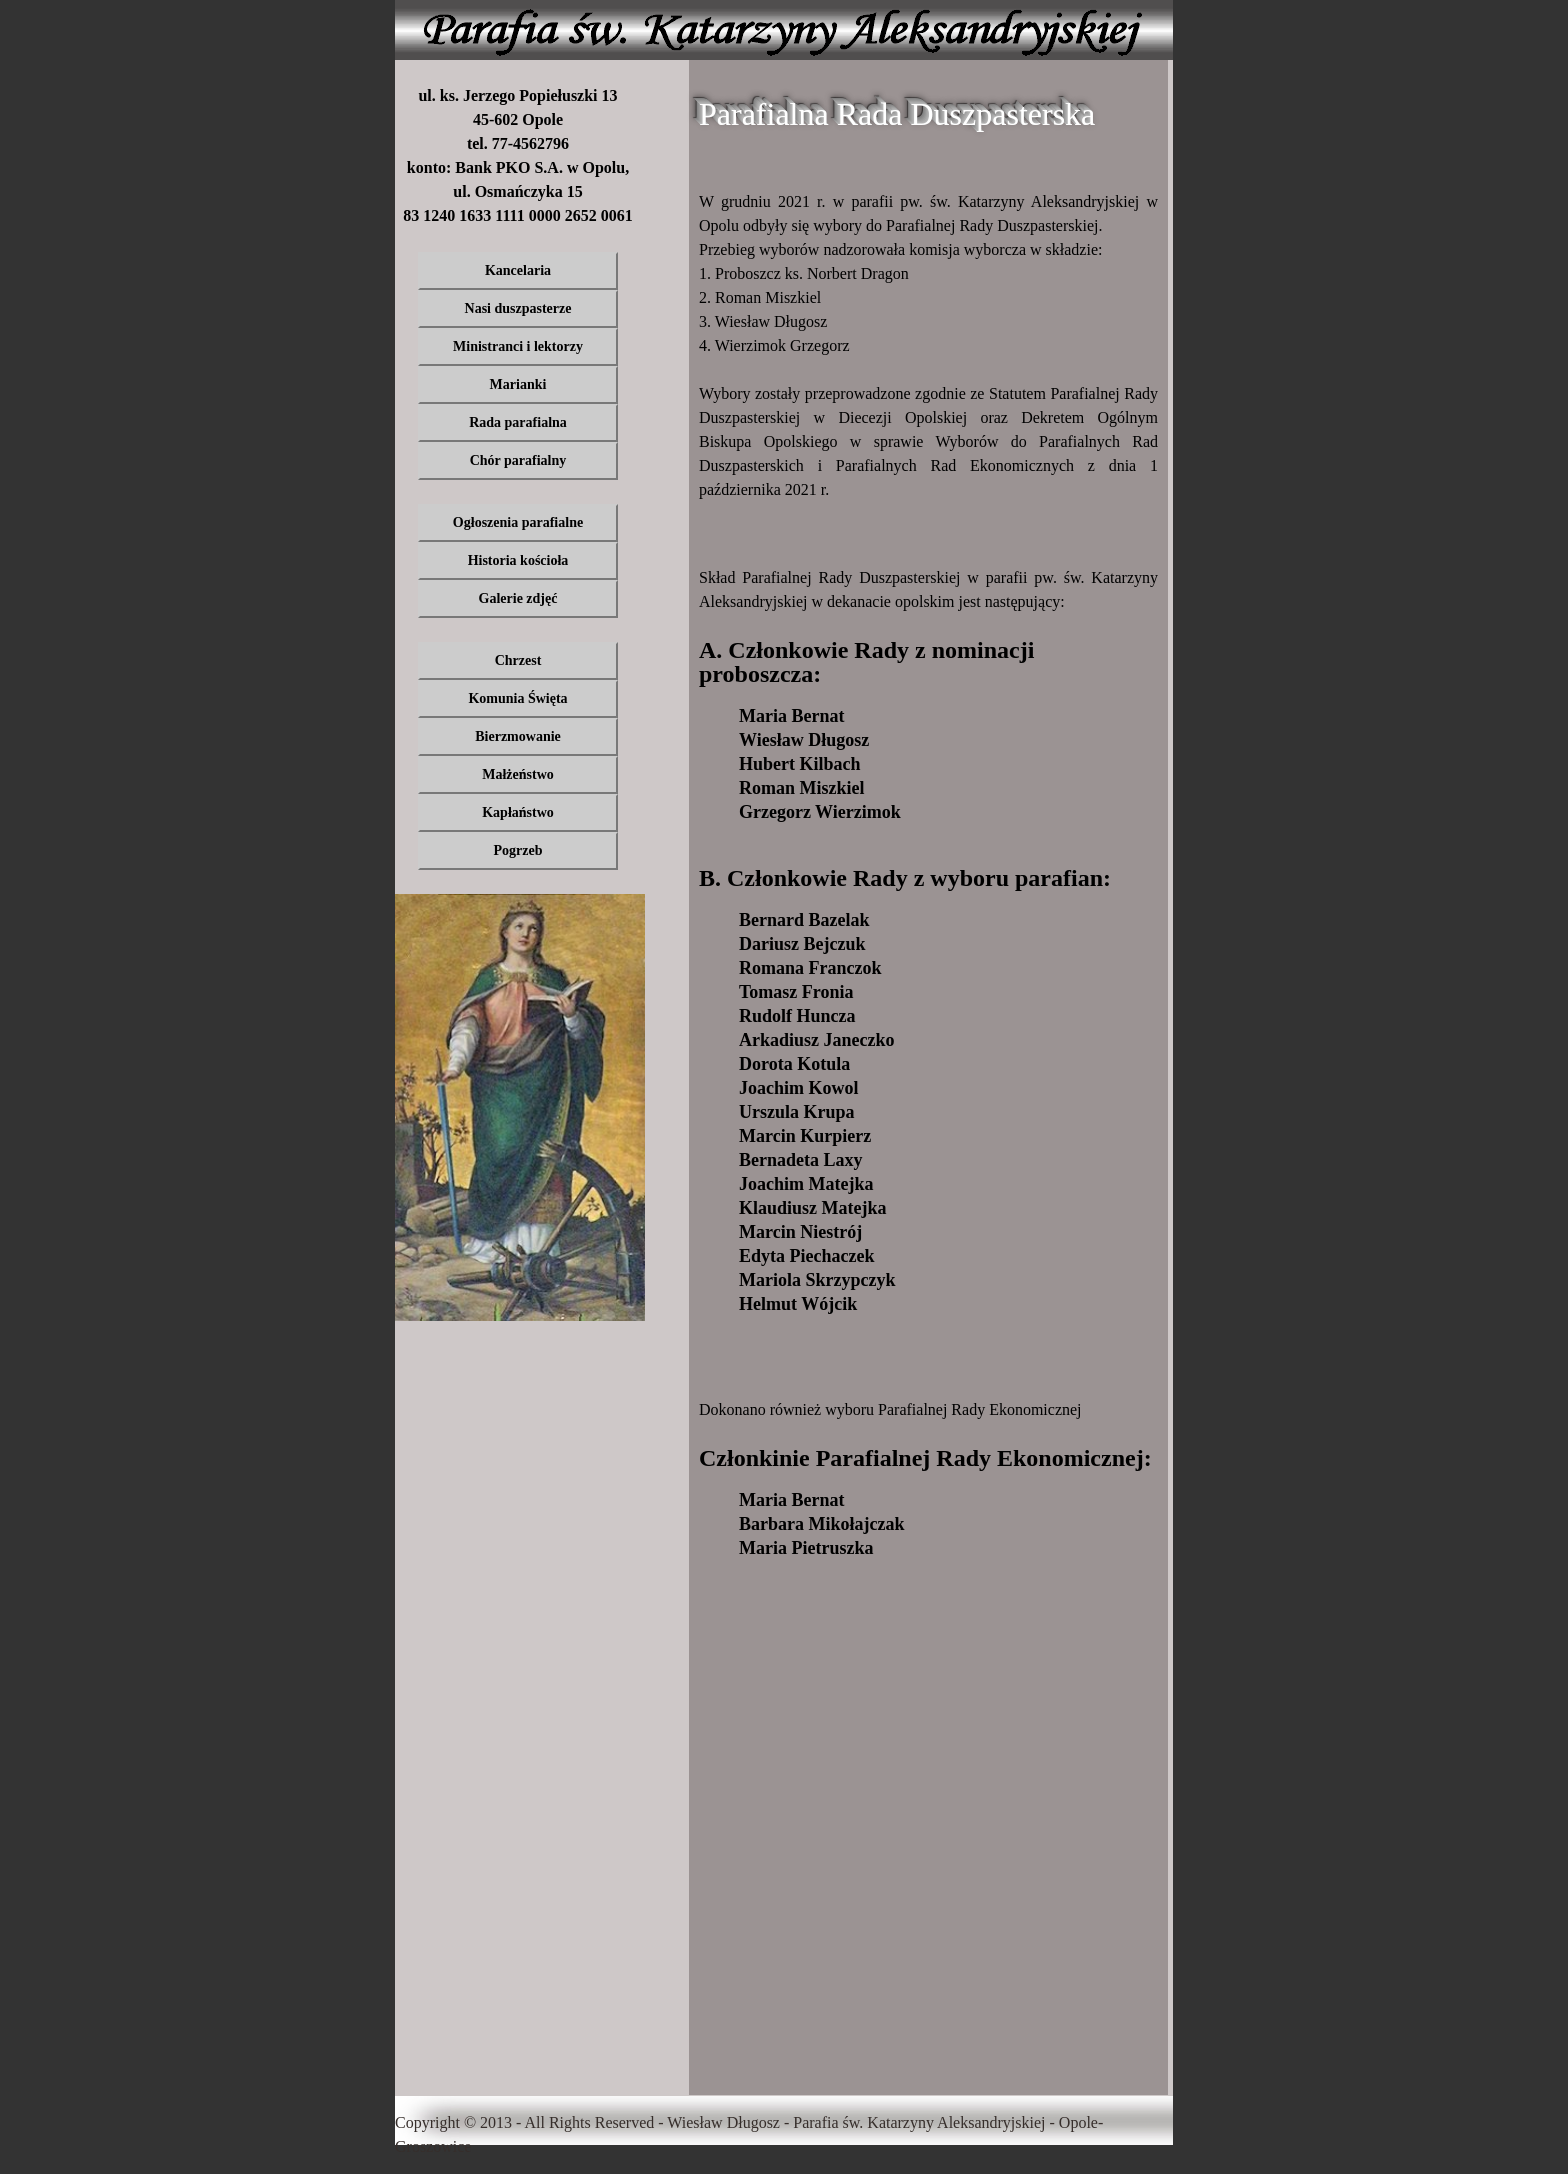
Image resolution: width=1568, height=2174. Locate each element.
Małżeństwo (518, 774)
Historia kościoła (518, 560)
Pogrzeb (518, 850)
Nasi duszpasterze (518, 308)
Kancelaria (518, 270)
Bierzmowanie (518, 736)
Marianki (518, 384)
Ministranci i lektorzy (518, 346)
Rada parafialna (518, 422)
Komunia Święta (517, 698)
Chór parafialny (518, 460)
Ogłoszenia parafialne (518, 522)
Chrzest (518, 660)
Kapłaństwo (518, 812)
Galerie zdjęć (518, 598)
